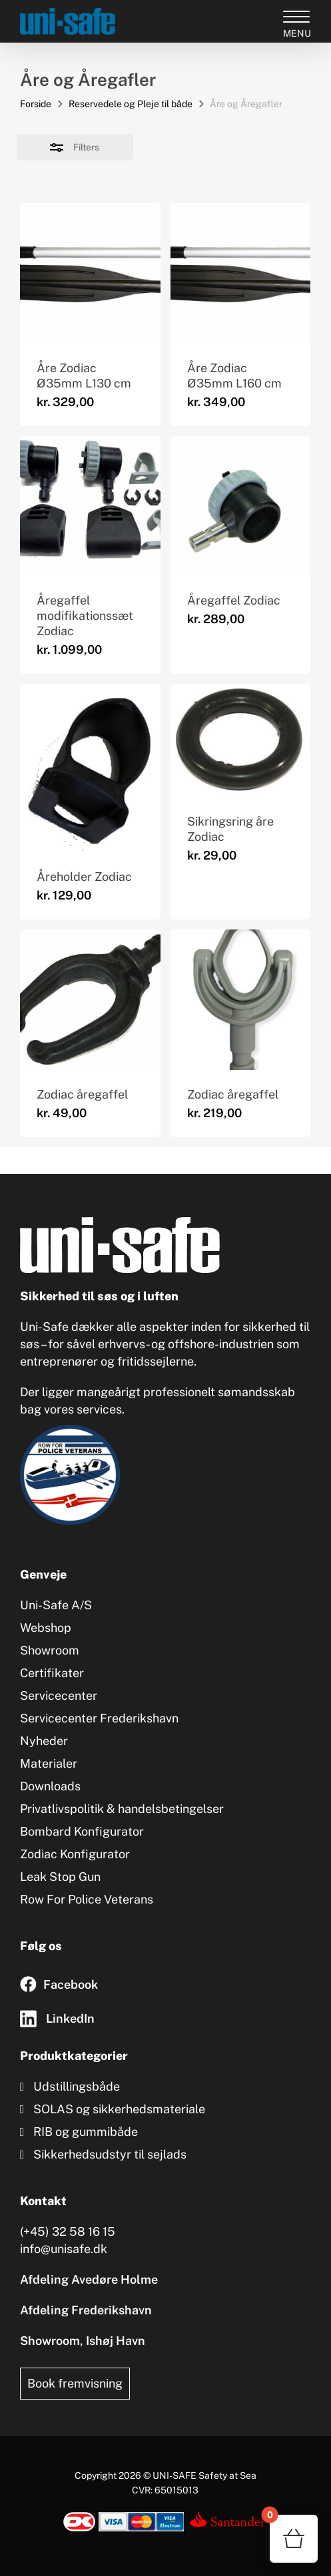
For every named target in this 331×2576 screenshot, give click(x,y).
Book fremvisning (75, 2383)
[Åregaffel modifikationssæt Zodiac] (90, 506)
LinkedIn (70, 2018)
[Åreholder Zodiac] (90, 768)
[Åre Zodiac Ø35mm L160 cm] (240, 273)
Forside (35, 104)
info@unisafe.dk (63, 2249)
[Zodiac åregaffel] (90, 999)
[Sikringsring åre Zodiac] (240, 740)
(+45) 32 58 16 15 (67, 2231)
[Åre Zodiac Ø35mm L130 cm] (90, 273)
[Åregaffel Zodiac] (240, 506)
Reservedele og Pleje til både (130, 104)
